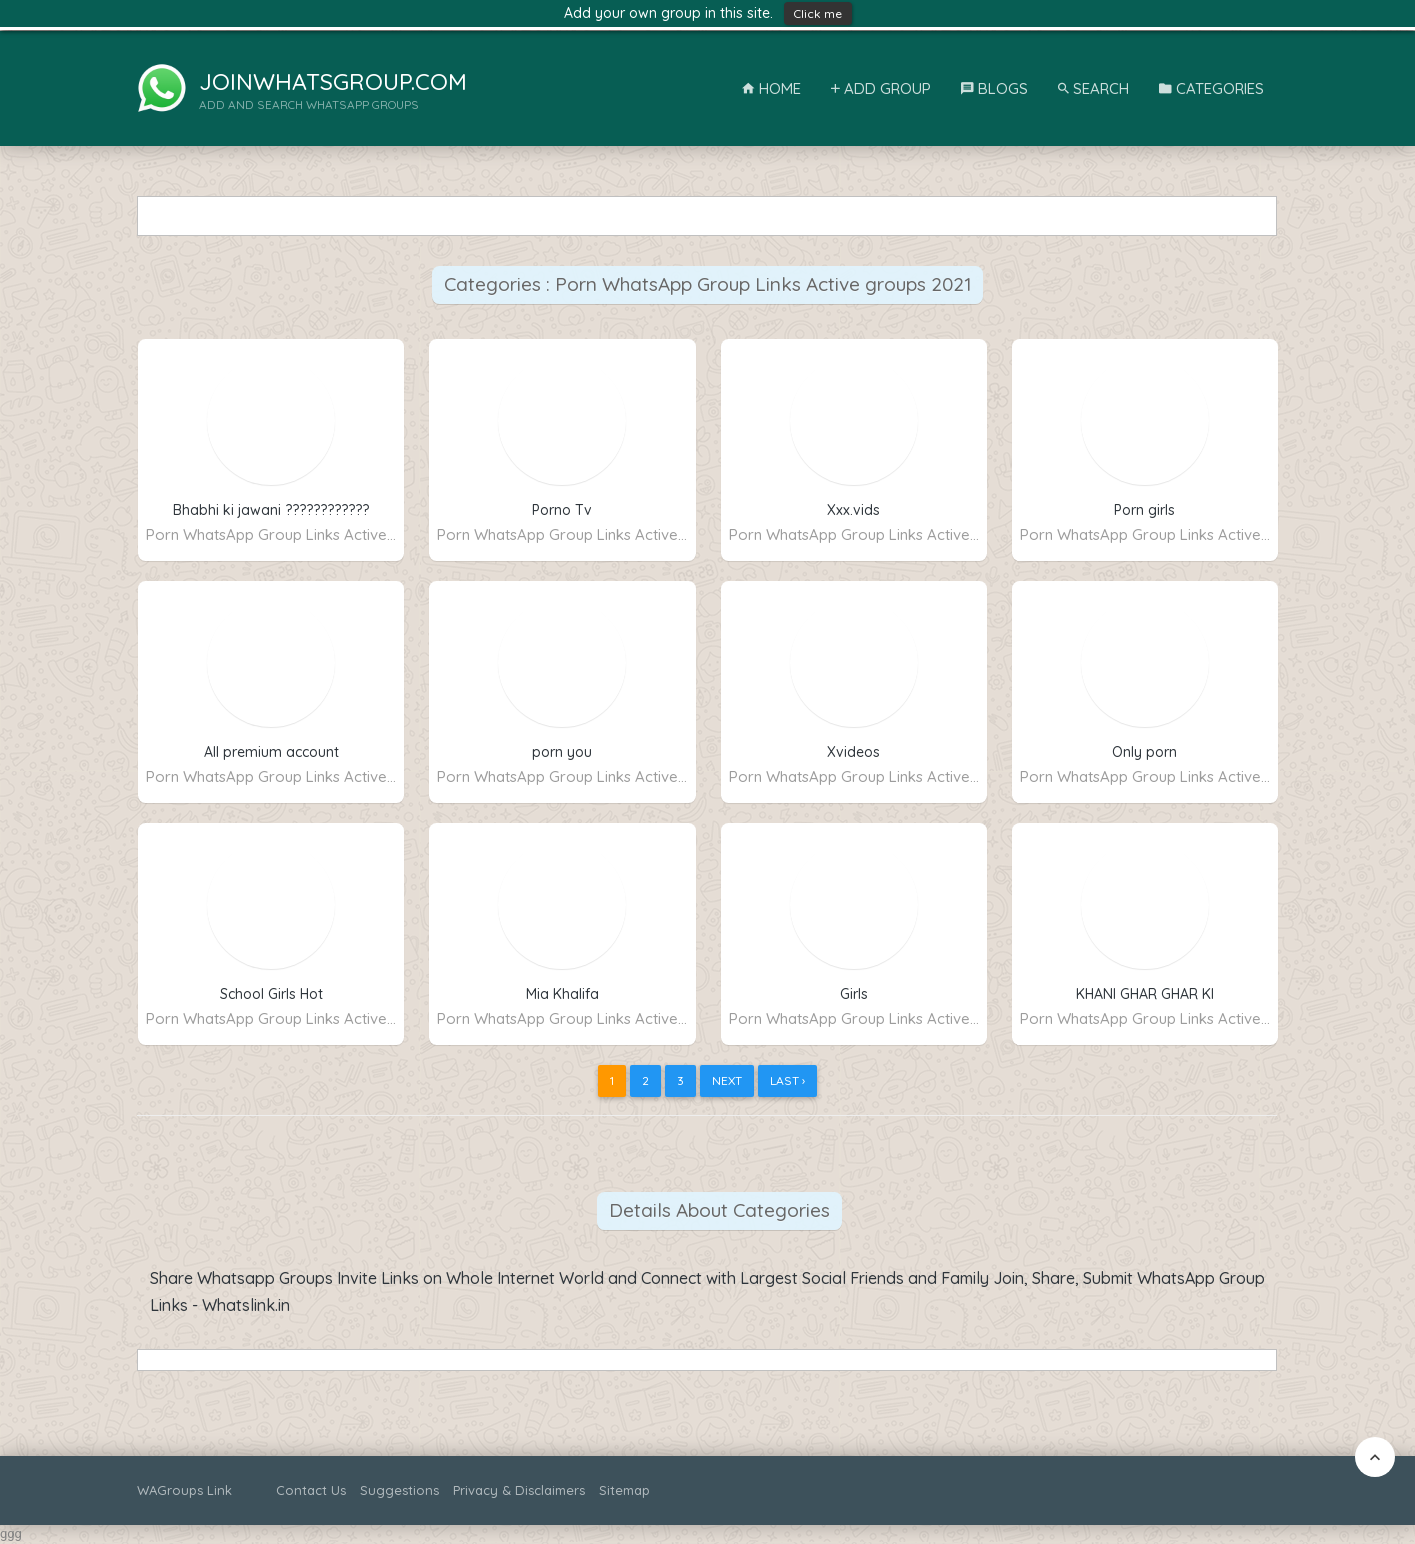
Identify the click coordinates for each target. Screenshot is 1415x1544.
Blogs (994, 88)
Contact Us (311, 1490)
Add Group (881, 88)
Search (1093, 88)
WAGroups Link (184, 1490)
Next (727, 1080)
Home (771, 88)
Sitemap (624, 1490)
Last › (787, 1080)
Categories (1211, 88)
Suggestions (399, 1490)
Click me (818, 13)
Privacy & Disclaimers (519, 1490)
